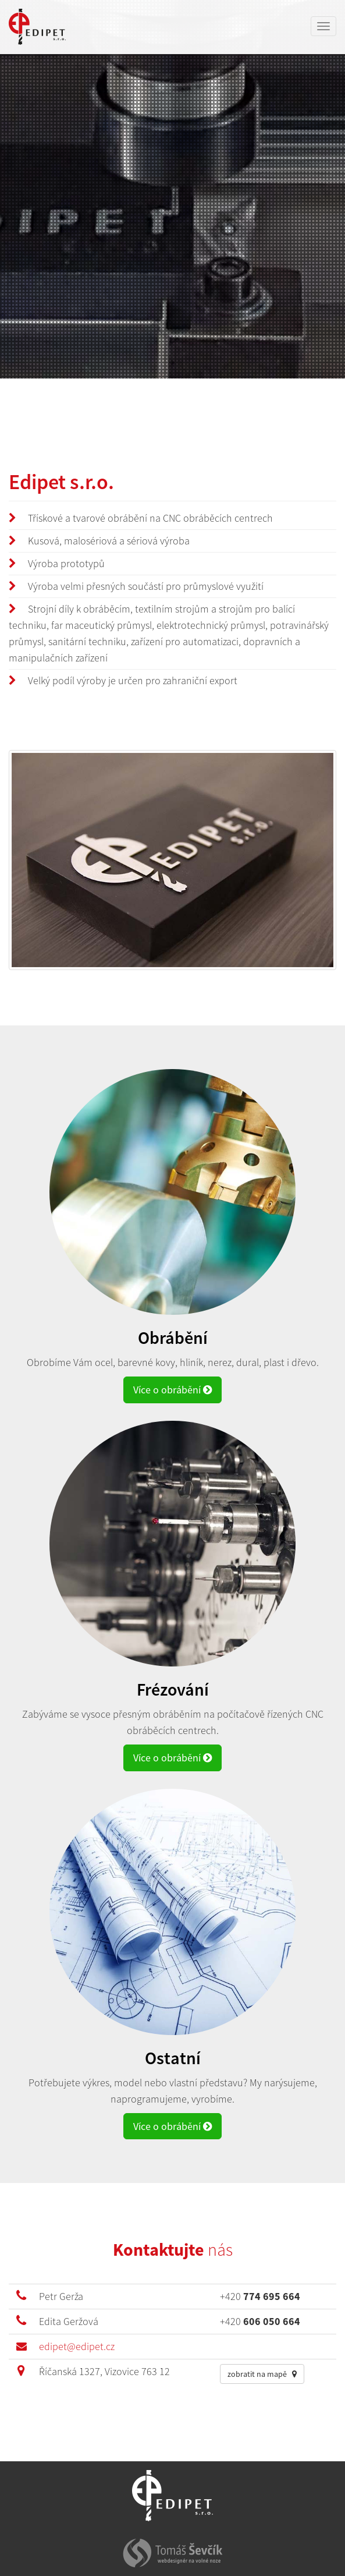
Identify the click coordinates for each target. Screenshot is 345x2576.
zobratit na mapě (262, 2374)
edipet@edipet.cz (77, 2346)
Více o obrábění (172, 1389)
